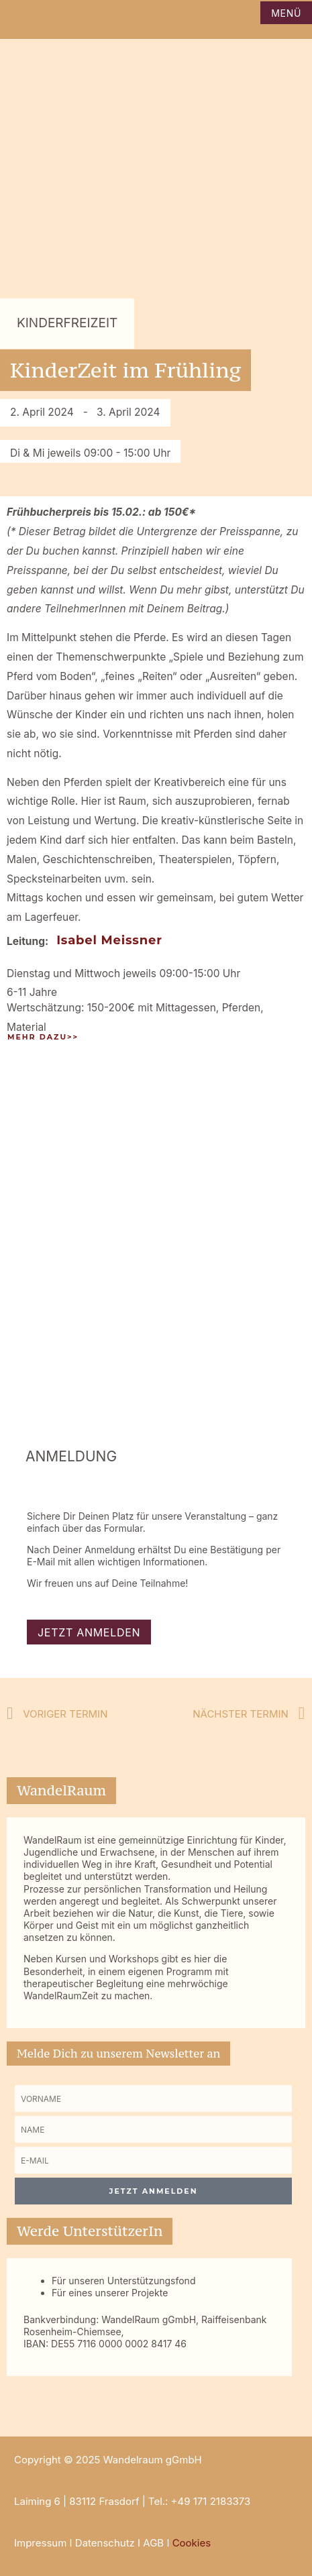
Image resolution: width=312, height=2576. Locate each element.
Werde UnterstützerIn (89, 2231)
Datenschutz (105, 2542)
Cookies (191, 2542)
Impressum (40, 2542)
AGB (153, 2542)
